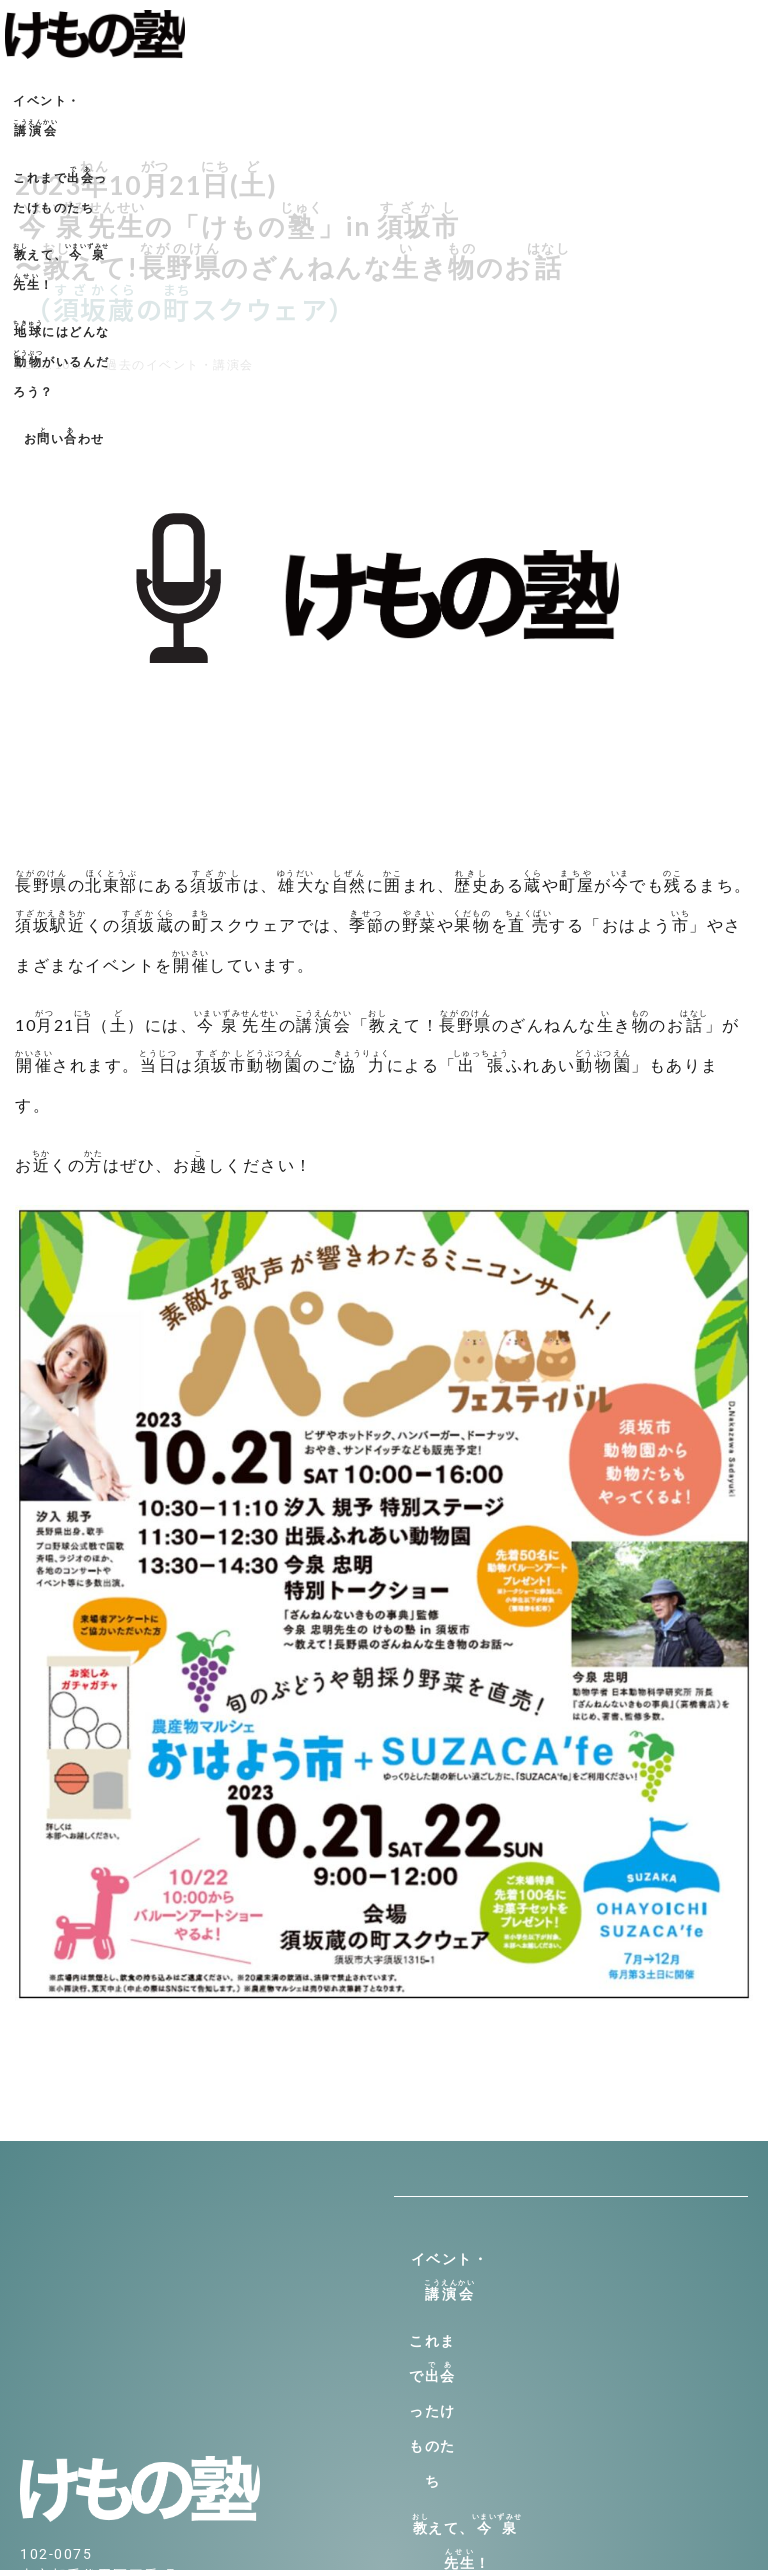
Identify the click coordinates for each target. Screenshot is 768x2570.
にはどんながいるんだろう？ (617, 98)
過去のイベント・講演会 (179, 364)
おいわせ (384, 145)
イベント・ (90, 98)
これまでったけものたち (249, 98)
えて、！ (419, 98)
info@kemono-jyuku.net (110, 2396)
